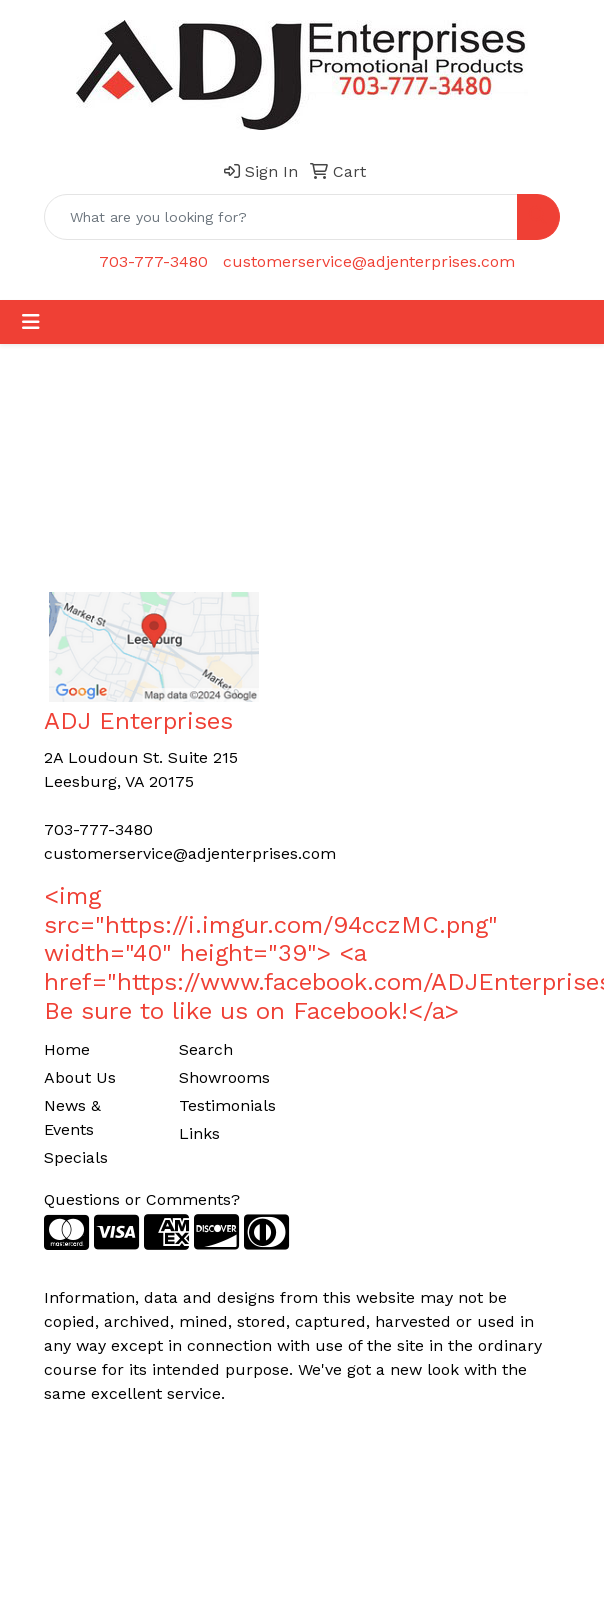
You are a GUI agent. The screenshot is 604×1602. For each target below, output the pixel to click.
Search (206, 1049)
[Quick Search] (281, 217)
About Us (80, 1077)
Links (199, 1133)
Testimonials (227, 1105)
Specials (76, 1157)
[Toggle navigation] (31, 322)
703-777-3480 (153, 261)
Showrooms (224, 1077)
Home (67, 1049)
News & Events (72, 1117)
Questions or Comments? (142, 1199)
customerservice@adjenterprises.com (369, 261)
